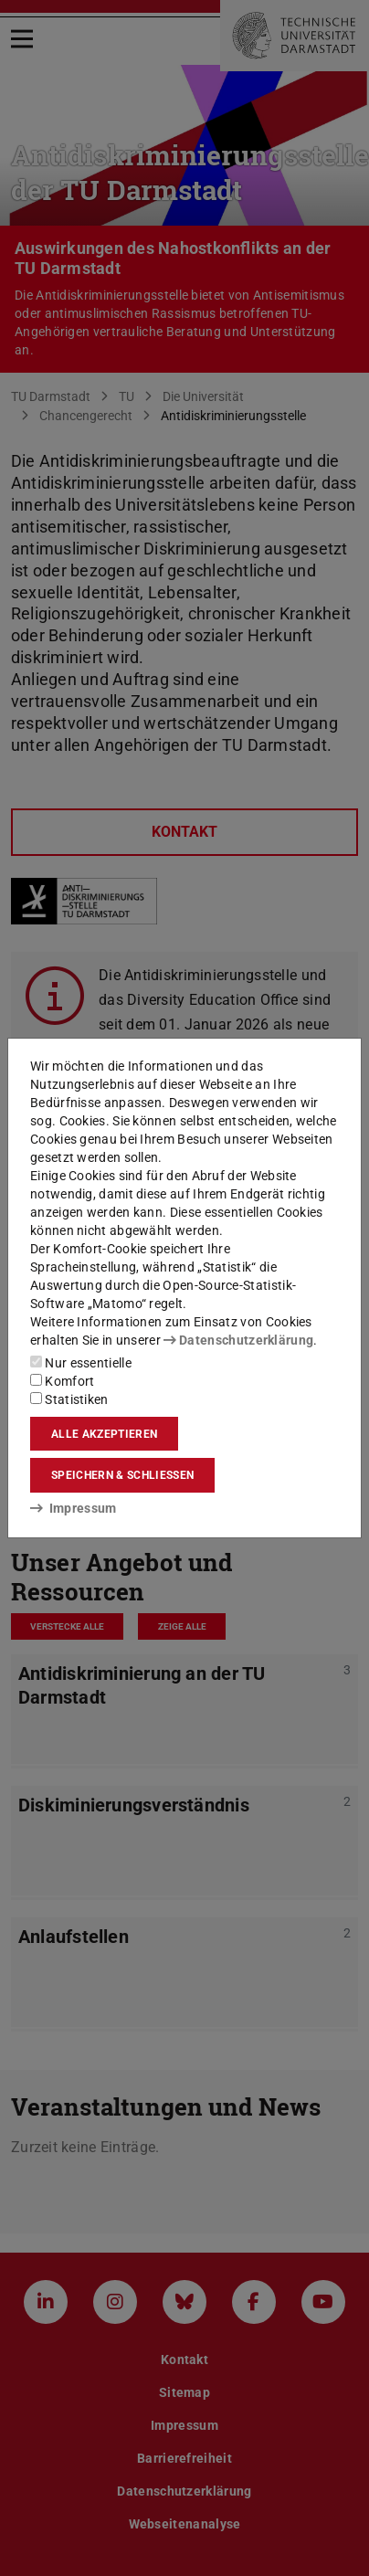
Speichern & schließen (122, 1475)
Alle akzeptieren (104, 1434)
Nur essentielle (81, 1363)
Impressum (73, 1508)
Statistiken (69, 1399)
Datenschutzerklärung (238, 1340)
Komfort (62, 1381)
